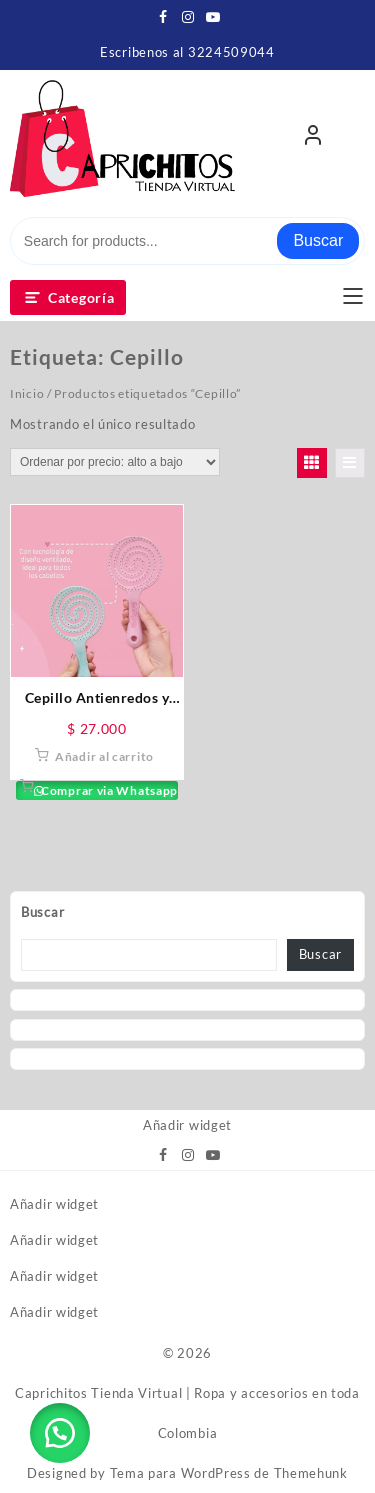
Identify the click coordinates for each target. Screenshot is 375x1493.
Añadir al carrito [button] (104, 756)
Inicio (27, 393)
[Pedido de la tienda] (115, 462)
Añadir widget (187, 1125)
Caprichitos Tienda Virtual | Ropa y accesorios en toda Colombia (187, 1413)
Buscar (318, 240)
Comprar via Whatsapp (108, 790)
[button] (60, 1433)
